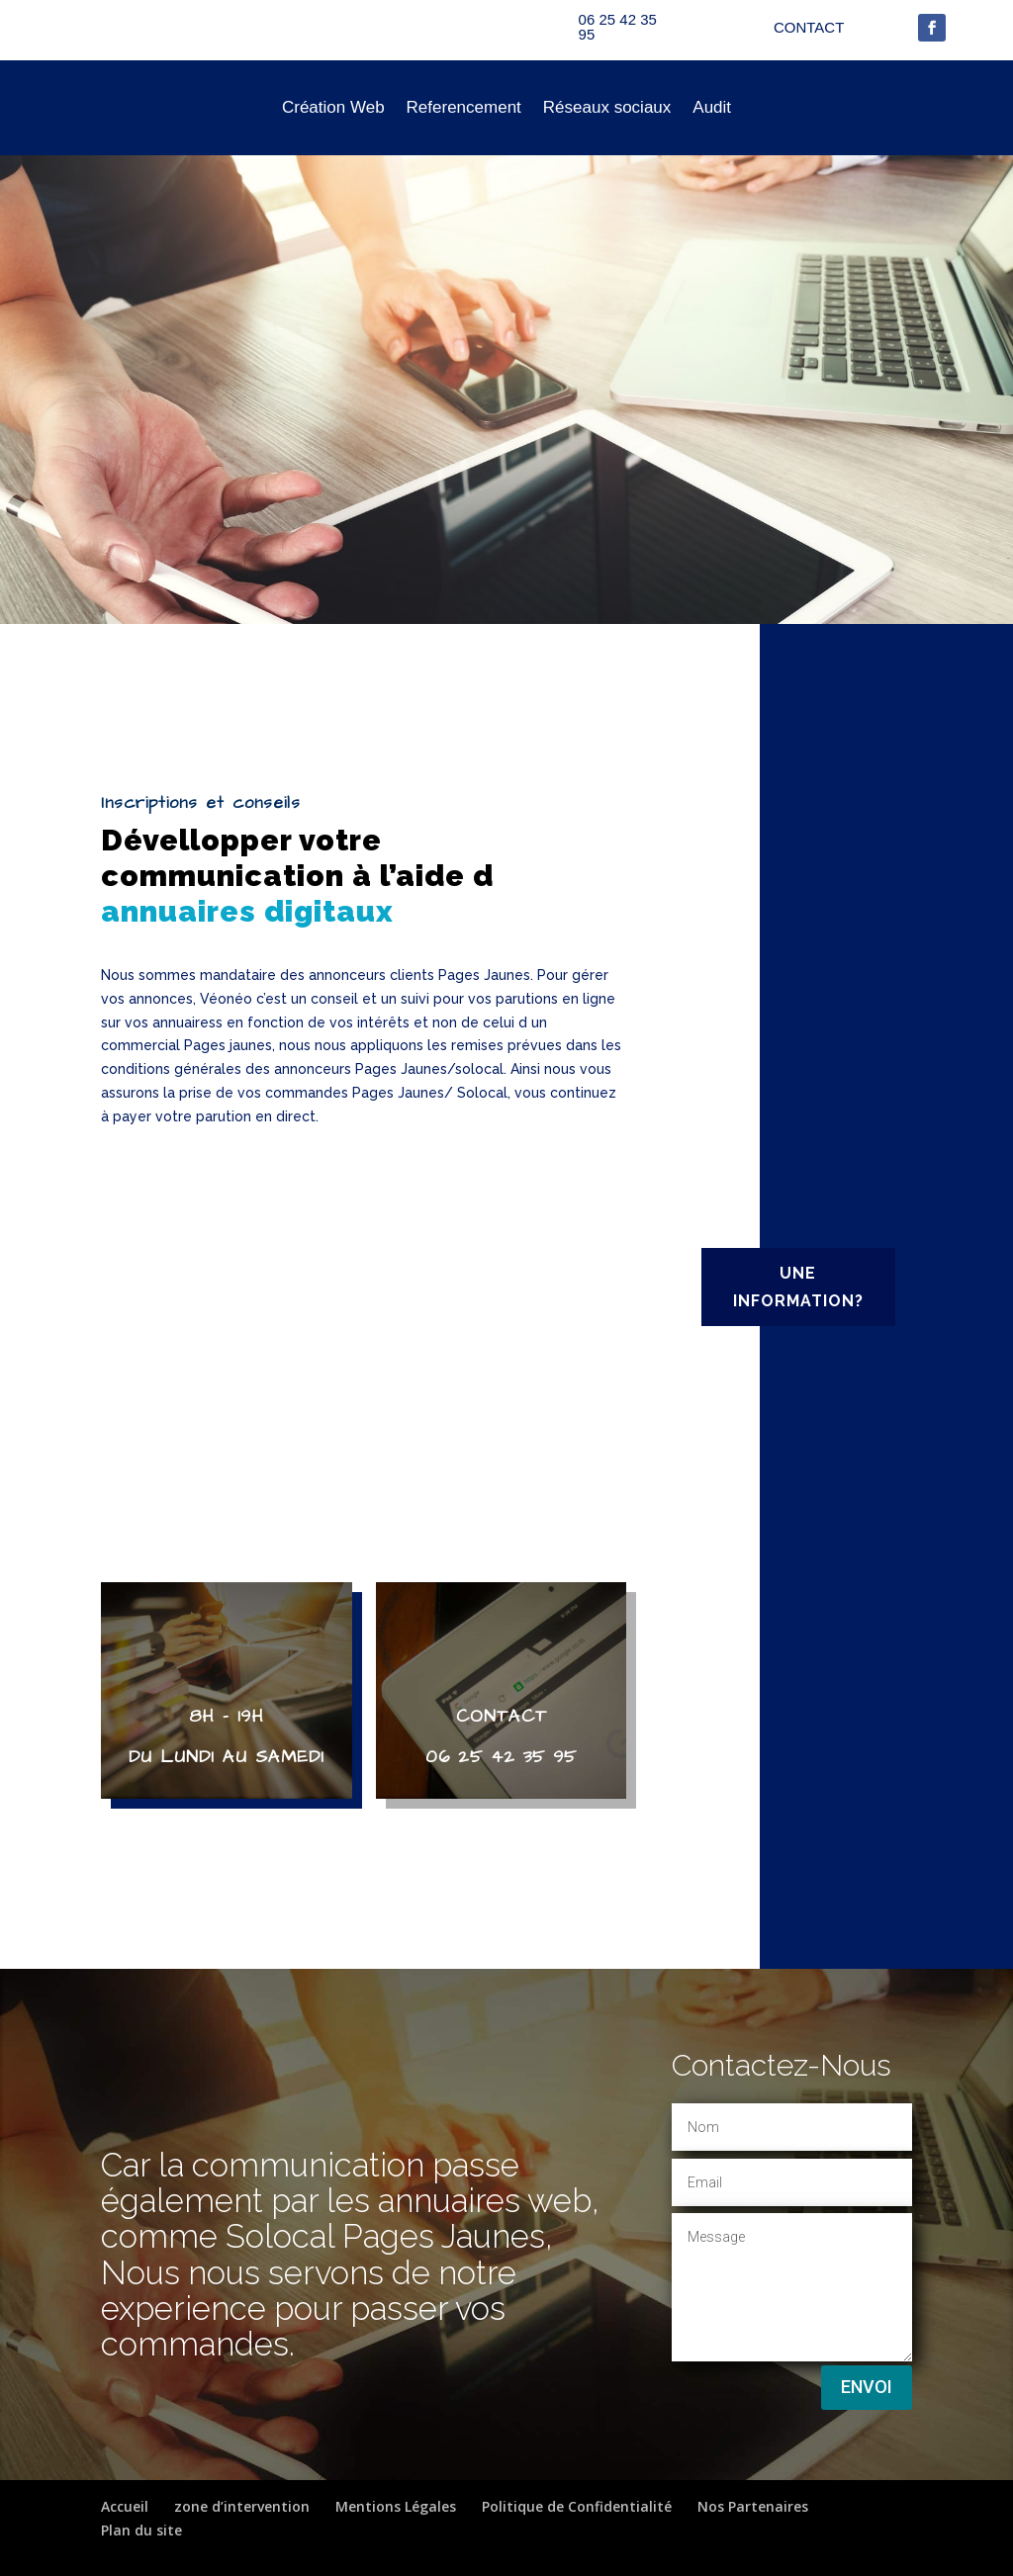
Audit (711, 107)
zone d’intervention (242, 2506)
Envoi (866, 2386)
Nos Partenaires (752, 2506)
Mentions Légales (395, 2506)
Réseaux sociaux (607, 107)
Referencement (464, 107)
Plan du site (141, 2530)
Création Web (333, 107)
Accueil (124, 2506)
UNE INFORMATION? (798, 1286)
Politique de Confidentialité (577, 2506)
